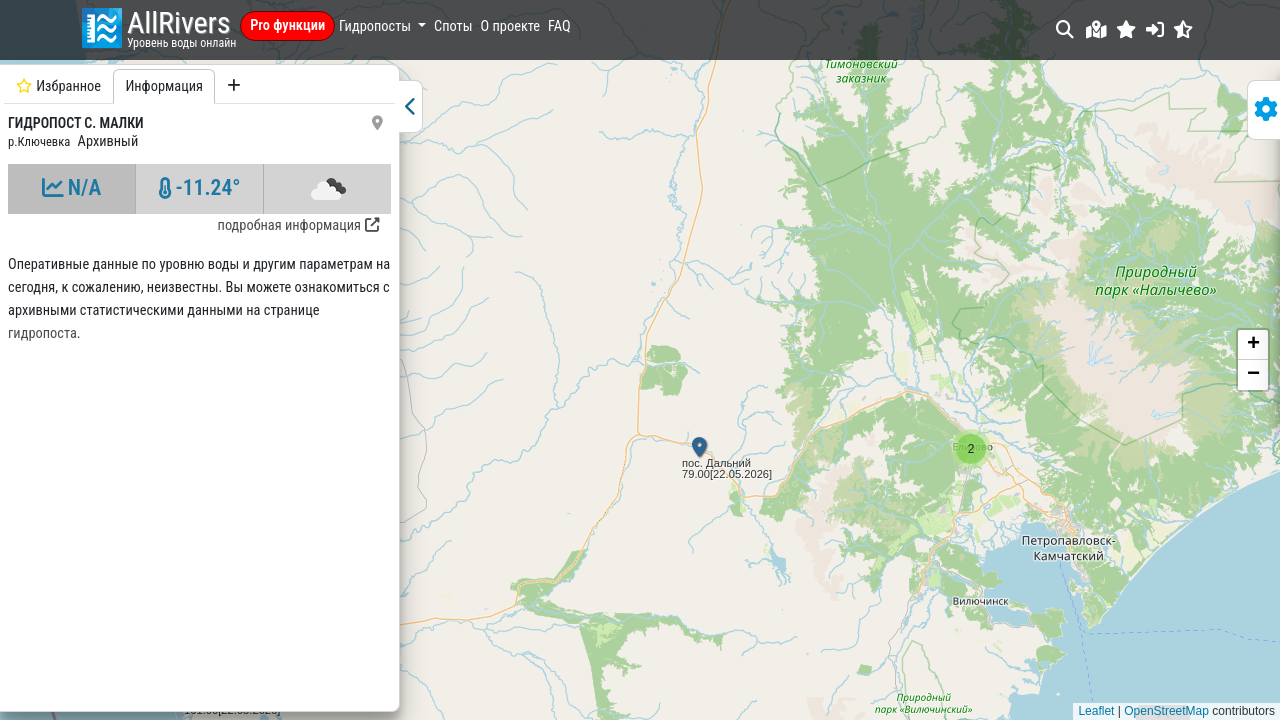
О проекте (511, 26)
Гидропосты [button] (376, 26)
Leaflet (1096, 711)
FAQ (559, 26)
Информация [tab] (164, 86)
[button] (1126, 29)
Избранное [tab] (58, 86)
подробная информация (298, 225)
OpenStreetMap (1166, 711)
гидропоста (42, 333)
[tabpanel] (199, 385)
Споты (453, 26)
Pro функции (287, 25)
